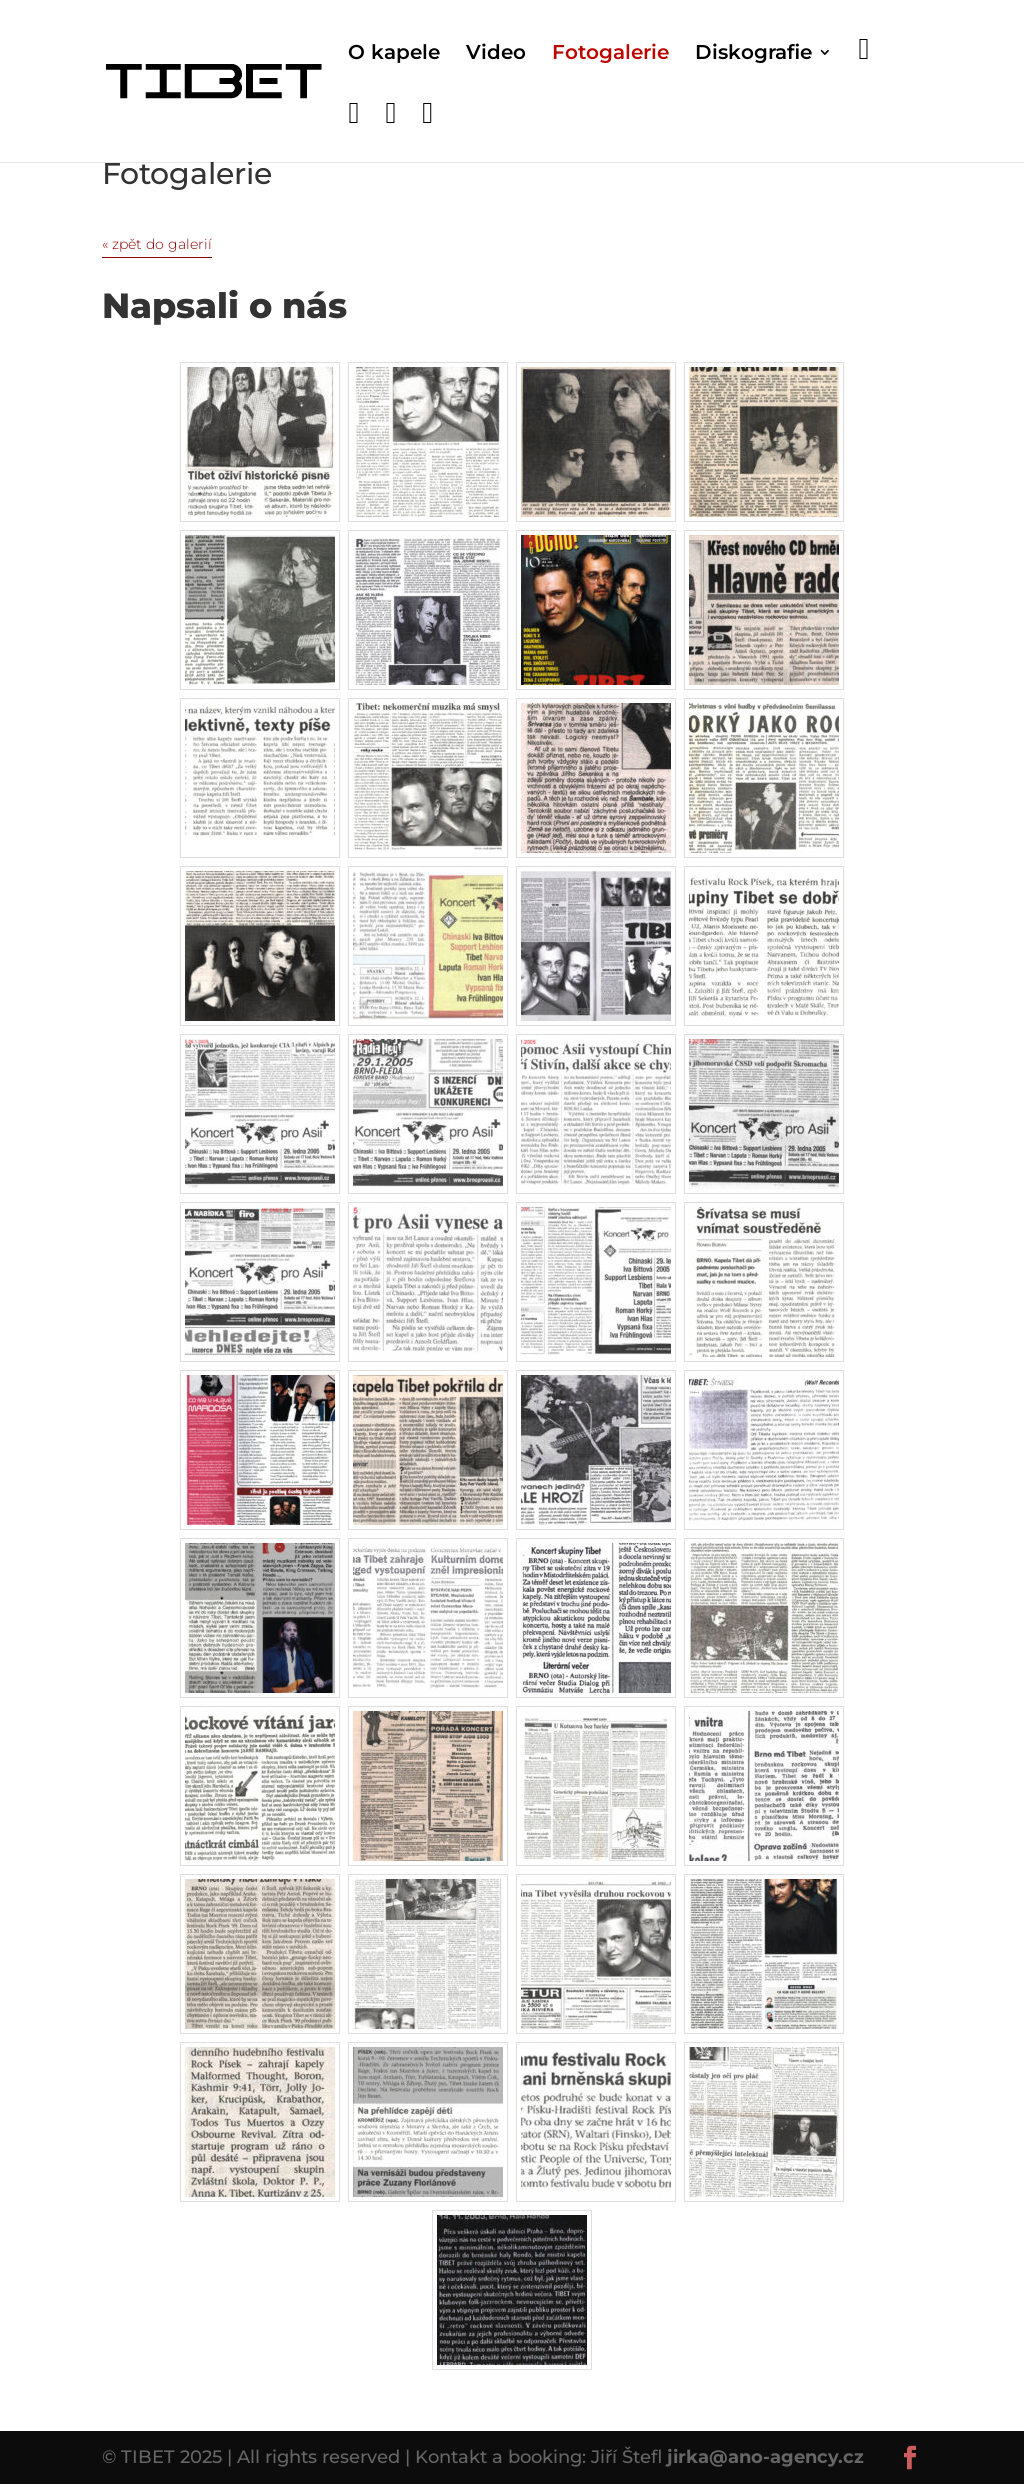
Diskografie (753, 54)
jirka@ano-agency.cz (765, 2457)
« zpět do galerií (157, 244)
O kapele (394, 54)
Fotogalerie (610, 54)
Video (496, 54)
